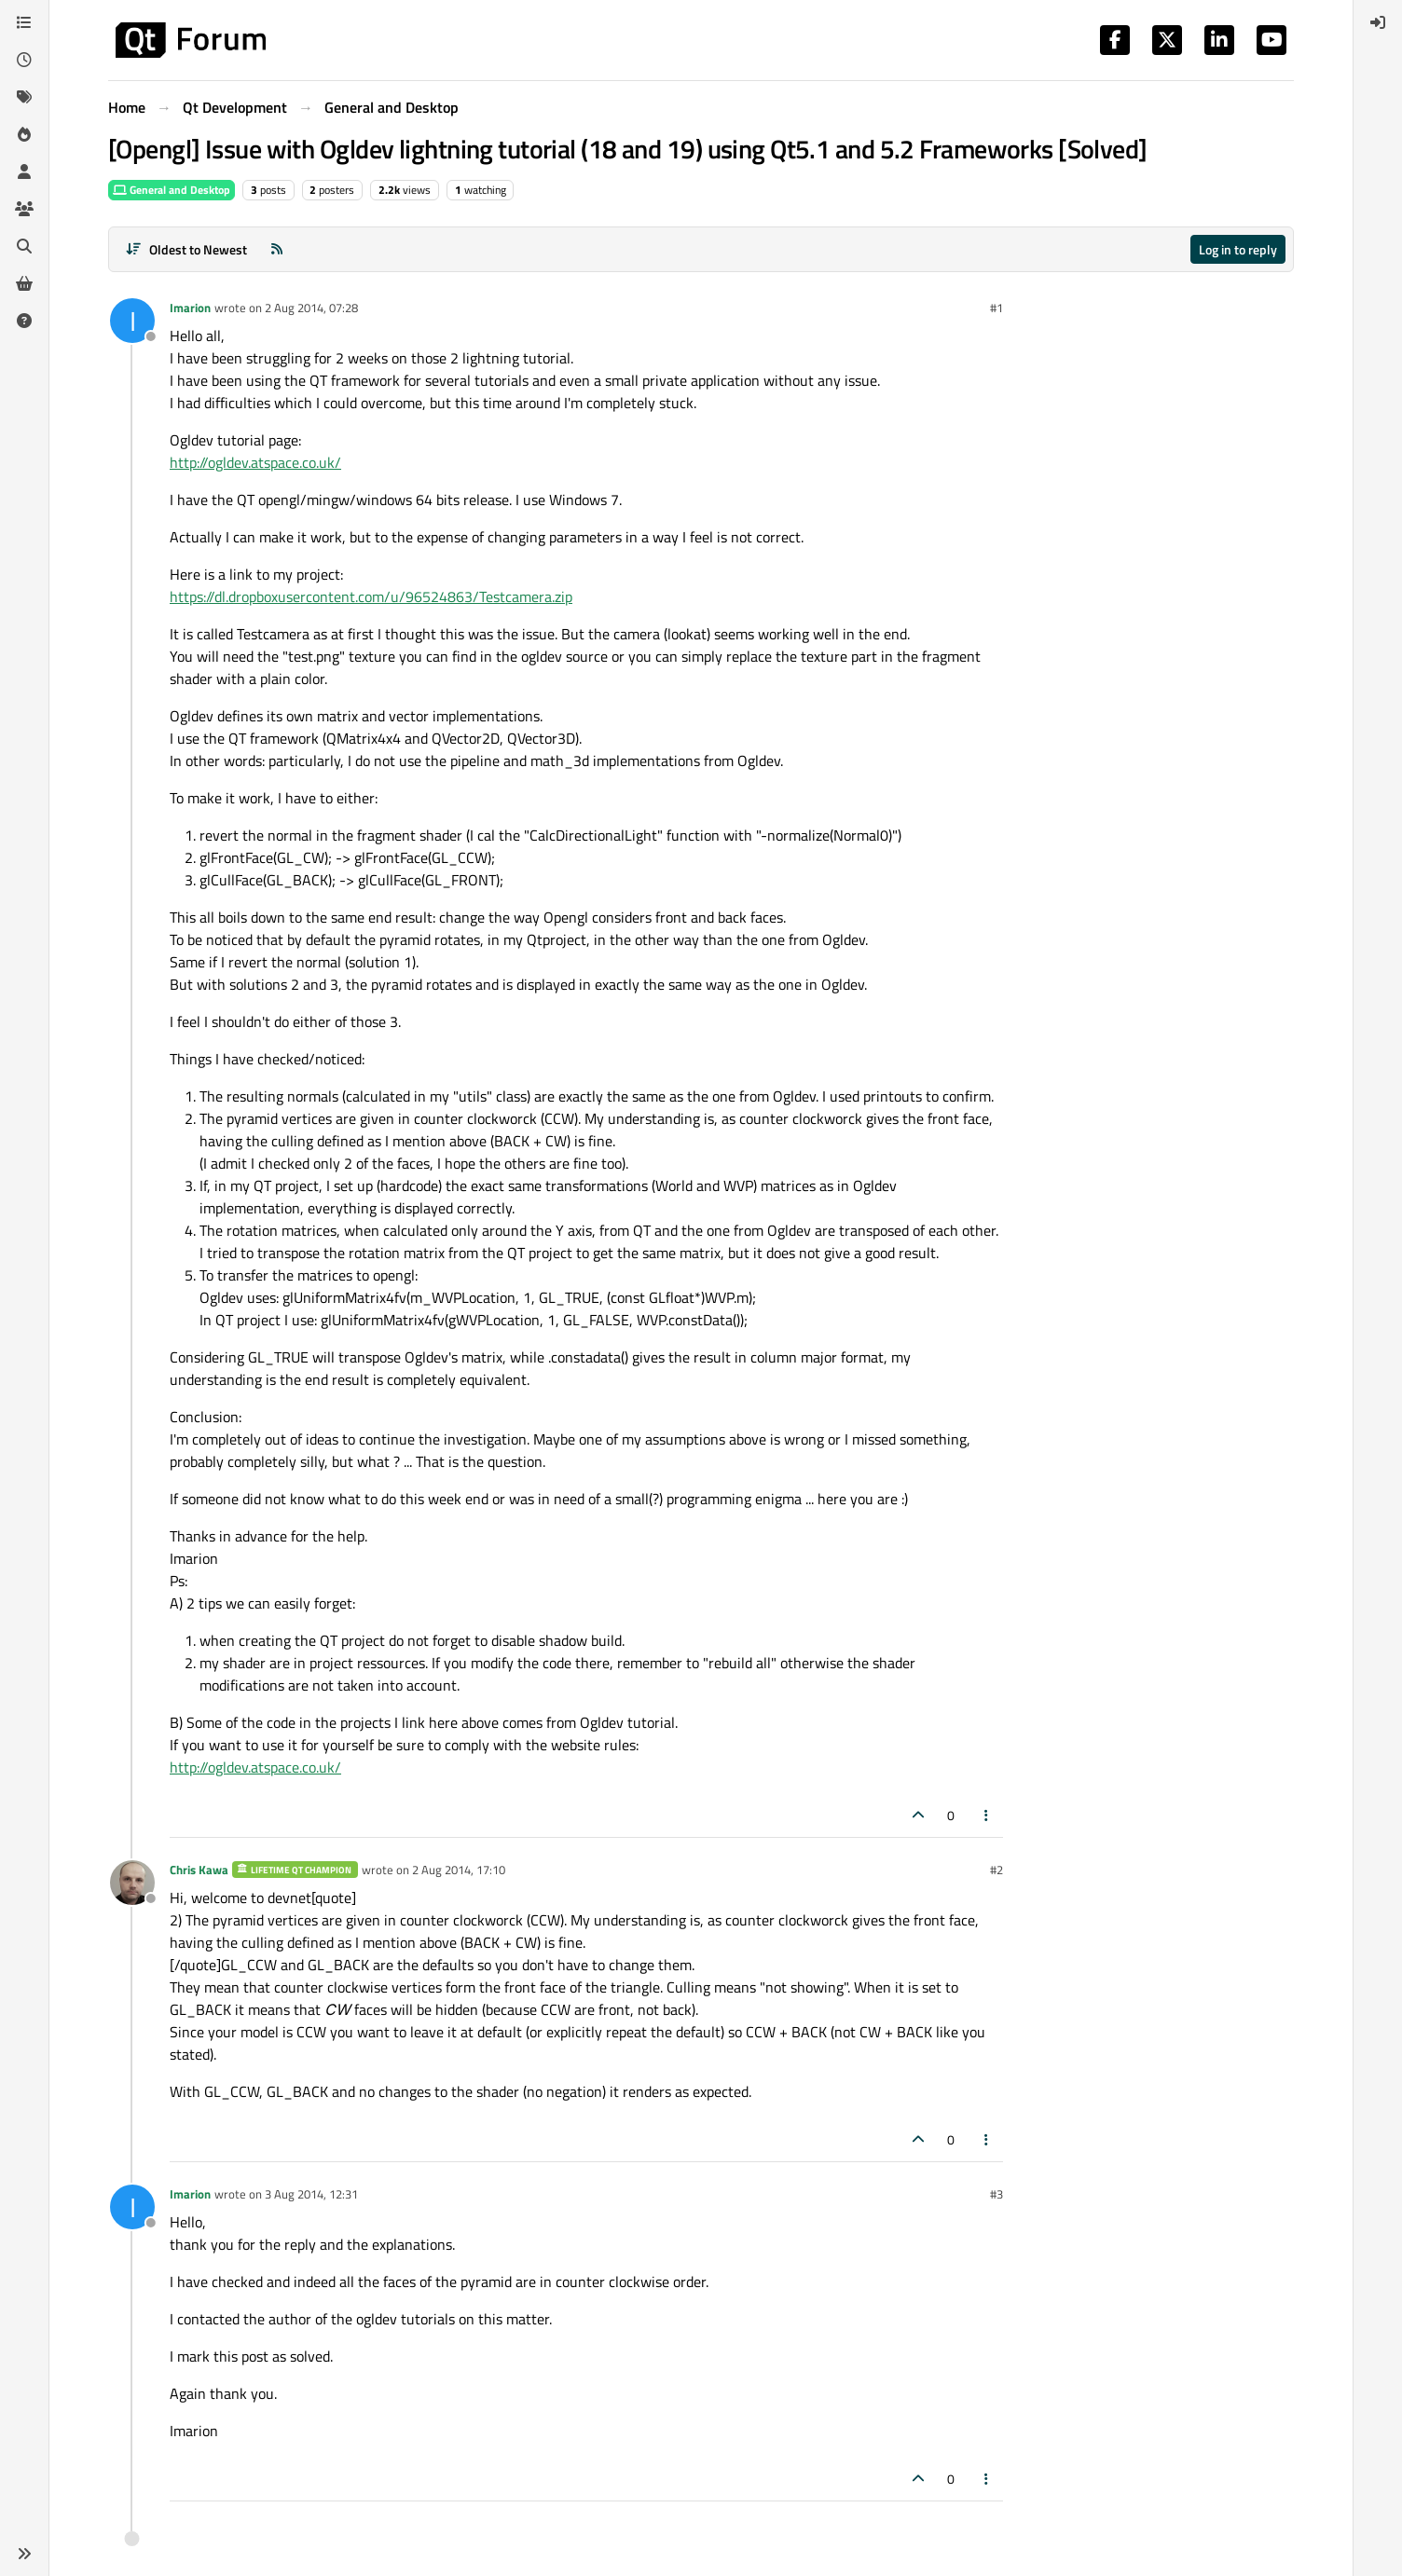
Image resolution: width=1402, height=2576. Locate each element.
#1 (996, 307)
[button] (24, 2554)
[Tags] (24, 97)
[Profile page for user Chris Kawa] (132, 1882)
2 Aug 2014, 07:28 (311, 307)
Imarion (190, 307)
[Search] (24, 246)
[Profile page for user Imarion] (132, 320)
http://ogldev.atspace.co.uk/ (255, 462)
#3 (996, 2194)
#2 (996, 1869)
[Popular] (24, 134)
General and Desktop (171, 190)
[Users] (24, 171)
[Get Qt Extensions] (24, 283)
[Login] (1378, 22)
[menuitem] (1378, 22)
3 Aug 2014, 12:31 (311, 2194)
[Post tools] (987, 1815)
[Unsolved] (24, 321)
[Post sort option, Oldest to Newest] (186, 249)
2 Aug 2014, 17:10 (458, 1869)
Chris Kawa (199, 1869)
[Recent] (24, 60)
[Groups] (24, 209)
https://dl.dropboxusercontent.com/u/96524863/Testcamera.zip (371, 596)
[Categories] (24, 22)
